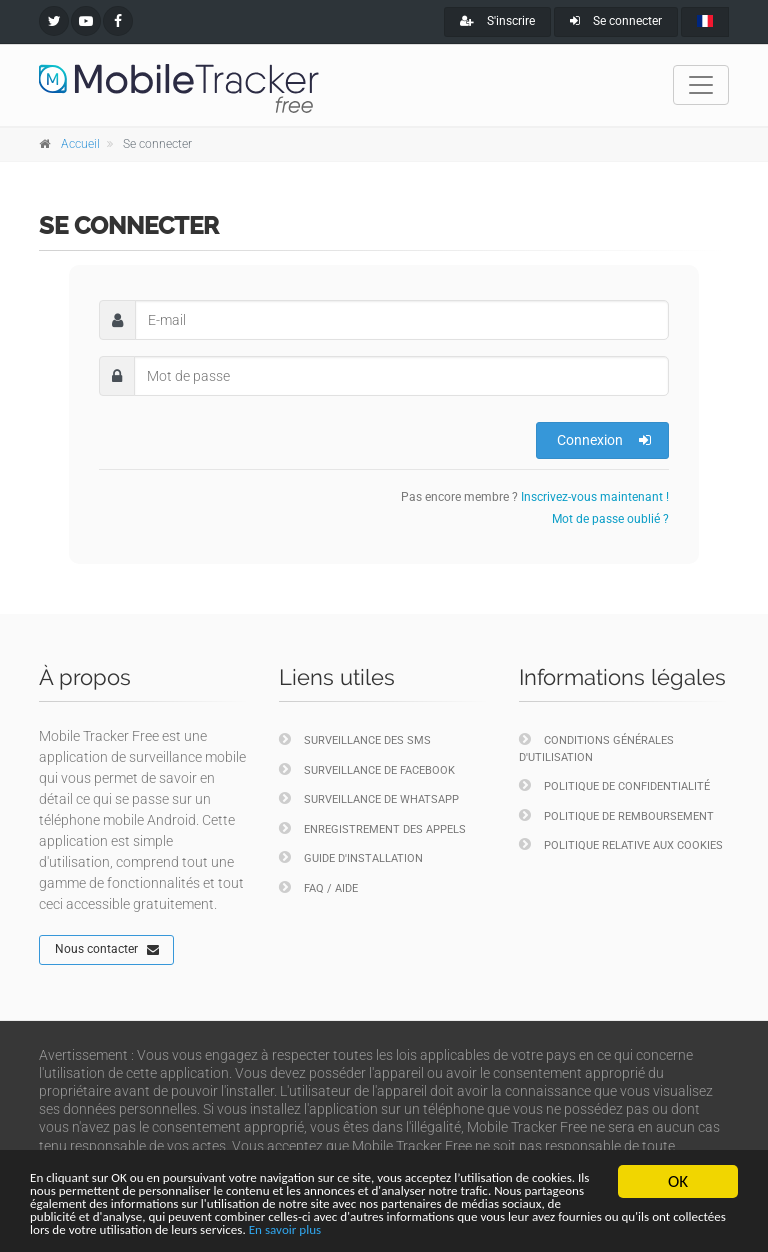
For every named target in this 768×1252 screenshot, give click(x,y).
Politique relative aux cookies (621, 844)
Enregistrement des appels (372, 828)
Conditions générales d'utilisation (596, 748)
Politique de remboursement (616, 815)
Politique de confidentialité (614, 785)
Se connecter (616, 21)
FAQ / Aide (318, 887)
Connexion (604, 440)
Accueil (80, 144)
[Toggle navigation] (701, 85)
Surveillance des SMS (355, 739)
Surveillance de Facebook (367, 769)
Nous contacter (107, 950)
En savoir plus (271, 1228)
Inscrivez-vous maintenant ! (595, 497)
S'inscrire (497, 21)
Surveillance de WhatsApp (369, 798)
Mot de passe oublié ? (610, 519)
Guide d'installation (351, 857)
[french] (705, 22)
